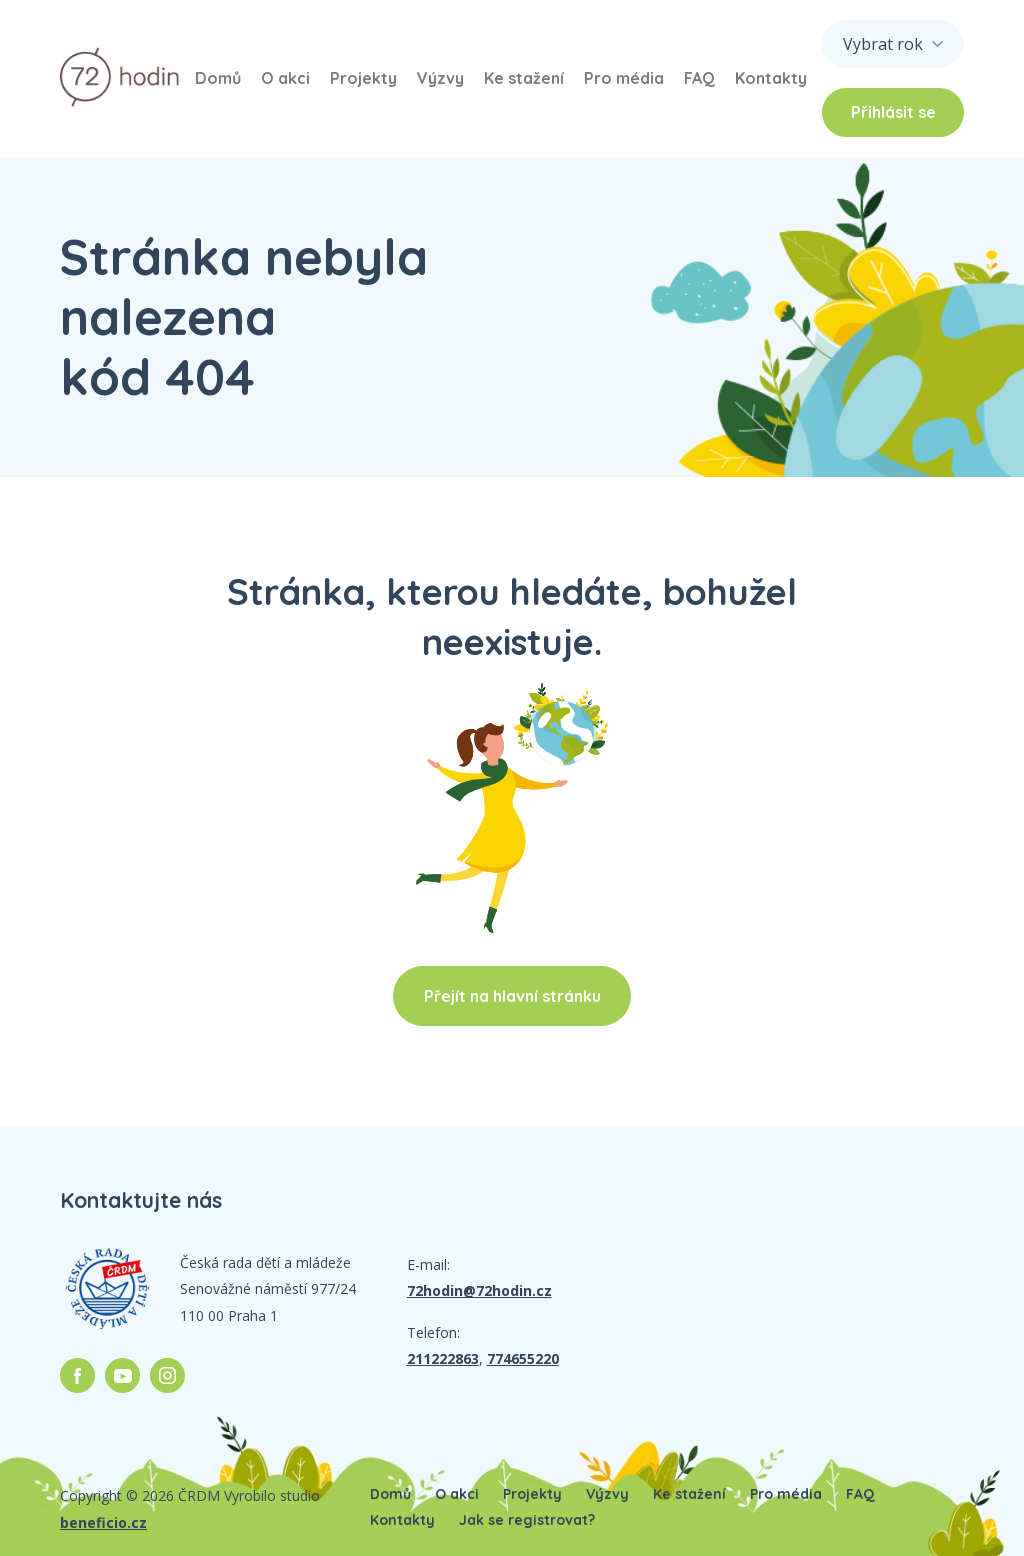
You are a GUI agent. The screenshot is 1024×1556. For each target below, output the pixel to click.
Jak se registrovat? (527, 1520)
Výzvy (440, 78)
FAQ (699, 78)
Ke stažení (524, 78)
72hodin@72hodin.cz (479, 1290)
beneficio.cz (103, 1522)
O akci (285, 78)
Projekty (363, 78)
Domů (218, 78)
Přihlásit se (893, 112)
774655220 (523, 1358)
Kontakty (771, 78)
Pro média (624, 78)
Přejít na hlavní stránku (512, 996)
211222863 (443, 1358)
